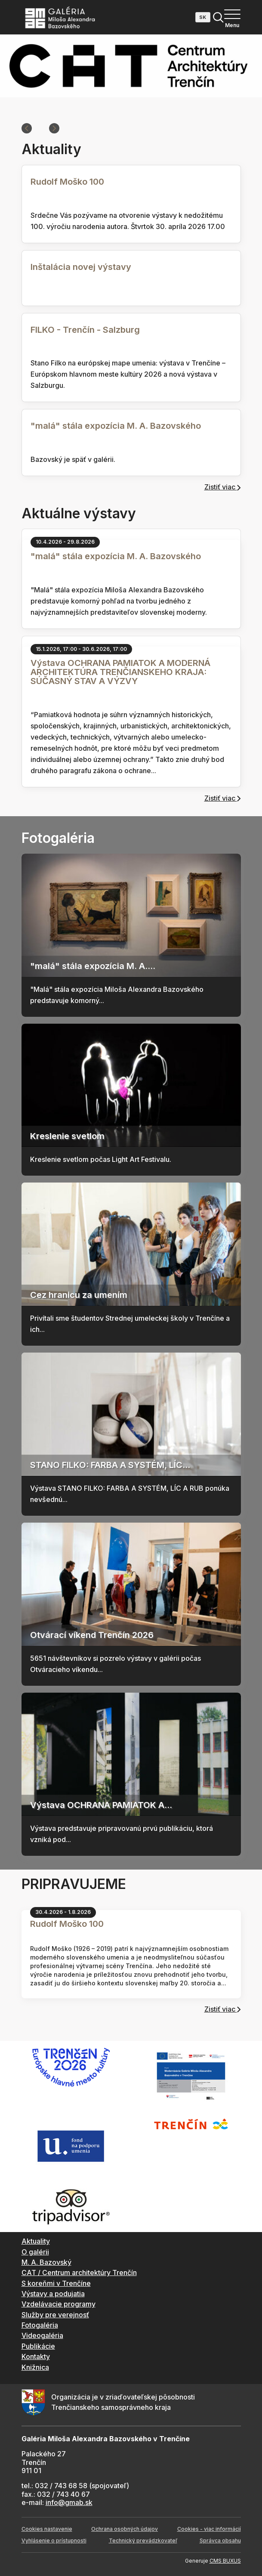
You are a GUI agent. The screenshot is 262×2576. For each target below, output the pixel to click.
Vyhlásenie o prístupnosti (54, 2540)
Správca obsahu (220, 2540)
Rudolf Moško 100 (67, 181)
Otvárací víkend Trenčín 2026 (92, 1635)
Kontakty (36, 2356)
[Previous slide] (27, 128)
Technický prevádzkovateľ (143, 2540)
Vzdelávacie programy (59, 2304)
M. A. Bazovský (46, 2262)
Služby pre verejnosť (55, 2314)
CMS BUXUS (225, 2560)
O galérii (35, 2252)
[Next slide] (54, 128)
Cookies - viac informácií (209, 2529)
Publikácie (38, 2346)
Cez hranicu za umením (78, 1295)
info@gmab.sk (69, 2502)
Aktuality (36, 2241)
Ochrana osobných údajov (124, 2529)
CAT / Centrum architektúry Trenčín (79, 2272)
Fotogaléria (40, 2325)
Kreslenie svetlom (67, 1136)
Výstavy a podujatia (53, 2293)
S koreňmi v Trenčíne (56, 2283)
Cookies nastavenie (47, 2529)
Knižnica (35, 2367)
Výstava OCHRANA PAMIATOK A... (101, 1805)
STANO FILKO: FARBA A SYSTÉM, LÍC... (110, 1465)
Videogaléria (42, 2335)
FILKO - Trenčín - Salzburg (85, 330)
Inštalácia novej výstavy (81, 267)
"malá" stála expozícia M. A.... (92, 966)
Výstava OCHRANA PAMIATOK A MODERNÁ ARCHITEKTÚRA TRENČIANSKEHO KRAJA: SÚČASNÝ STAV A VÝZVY (120, 672)
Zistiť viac (222, 487)
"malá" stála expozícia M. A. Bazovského (116, 426)
